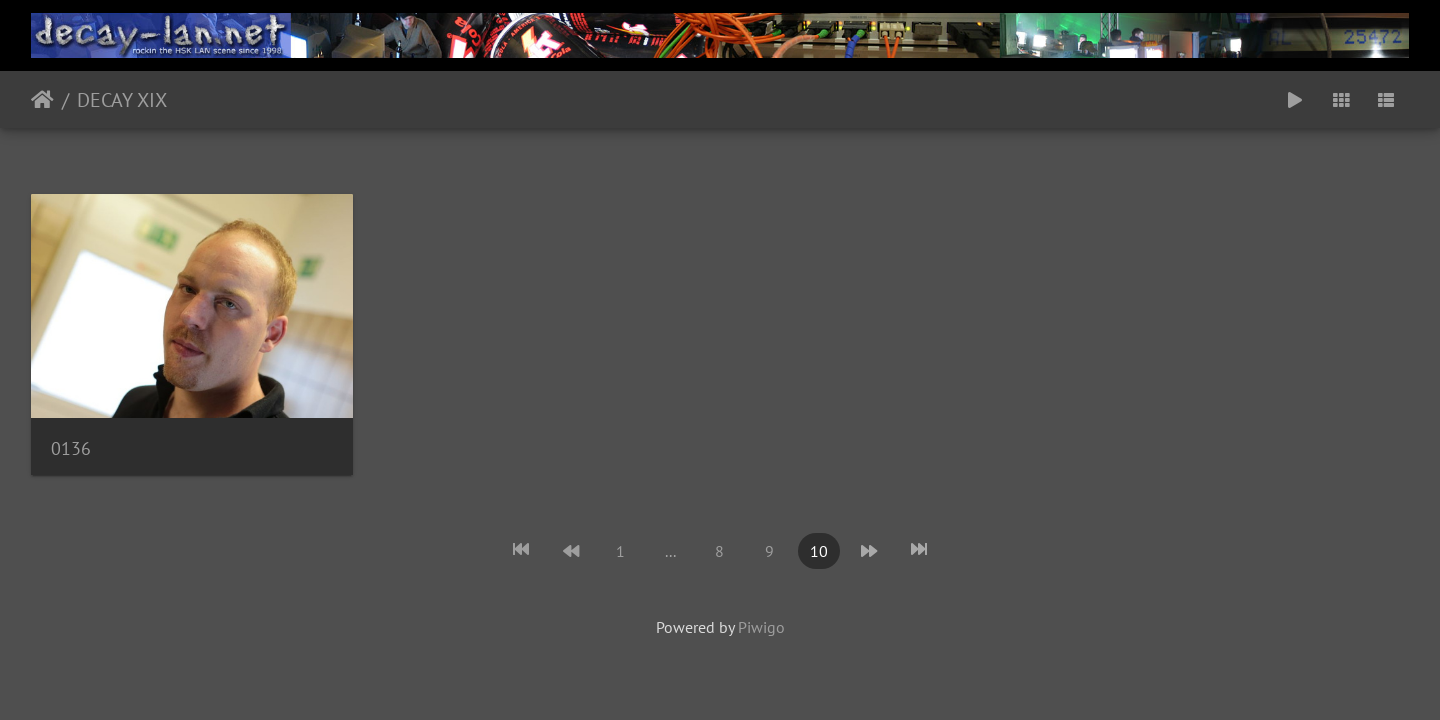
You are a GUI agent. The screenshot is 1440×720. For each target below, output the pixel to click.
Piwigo (761, 627)
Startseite (42, 100)
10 (819, 551)
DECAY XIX (122, 100)
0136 (71, 448)
